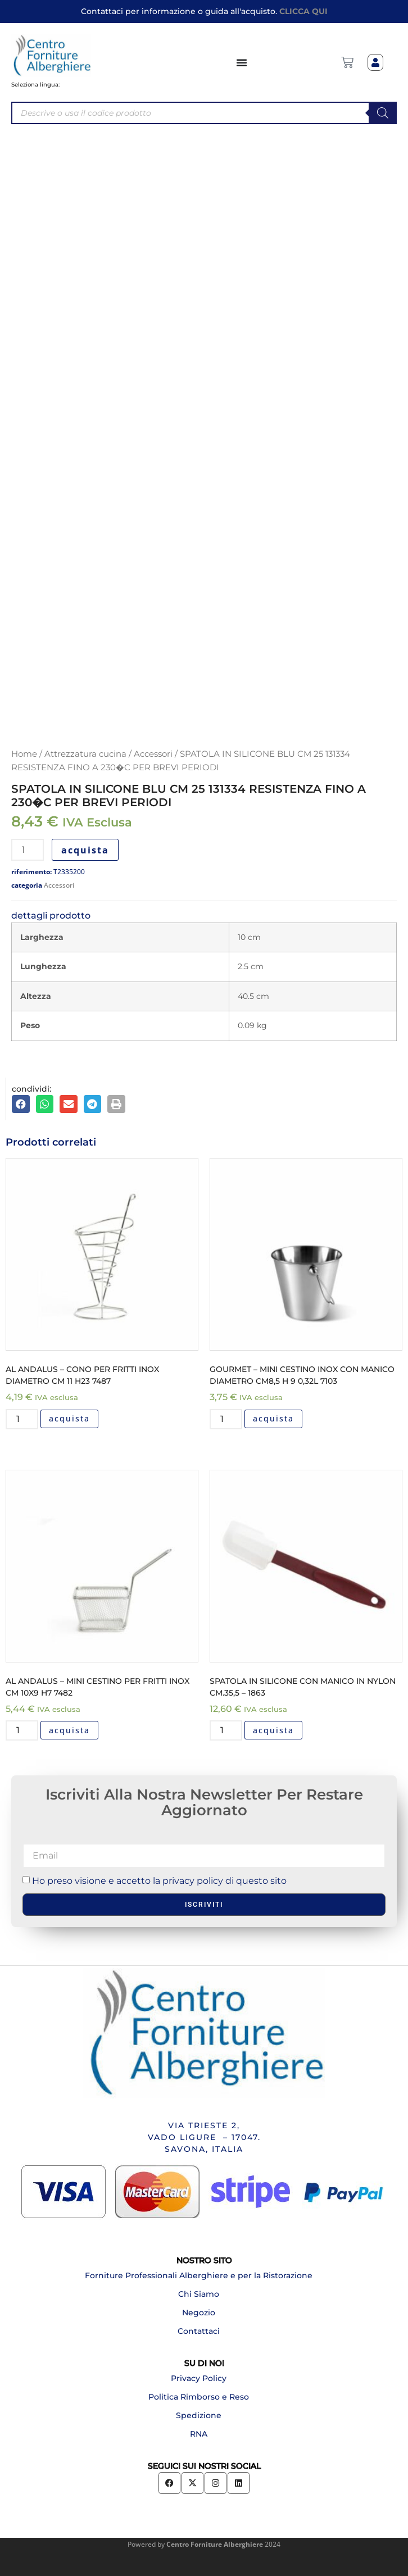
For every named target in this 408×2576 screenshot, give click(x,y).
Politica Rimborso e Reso (198, 2397)
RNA (198, 2434)
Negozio (198, 2312)
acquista (85, 850)
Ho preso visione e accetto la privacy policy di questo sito (159, 1880)
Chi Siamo (198, 2294)
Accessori (153, 754)
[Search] (383, 113)
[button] (21, 1104)
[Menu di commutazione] (242, 62)
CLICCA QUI (303, 11)
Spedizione (198, 2415)
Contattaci (199, 2331)
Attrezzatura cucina (85, 754)
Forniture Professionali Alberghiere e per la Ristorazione (198, 2275)
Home (24, 754)
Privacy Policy (198, 2378)
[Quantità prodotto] (27, 850)
